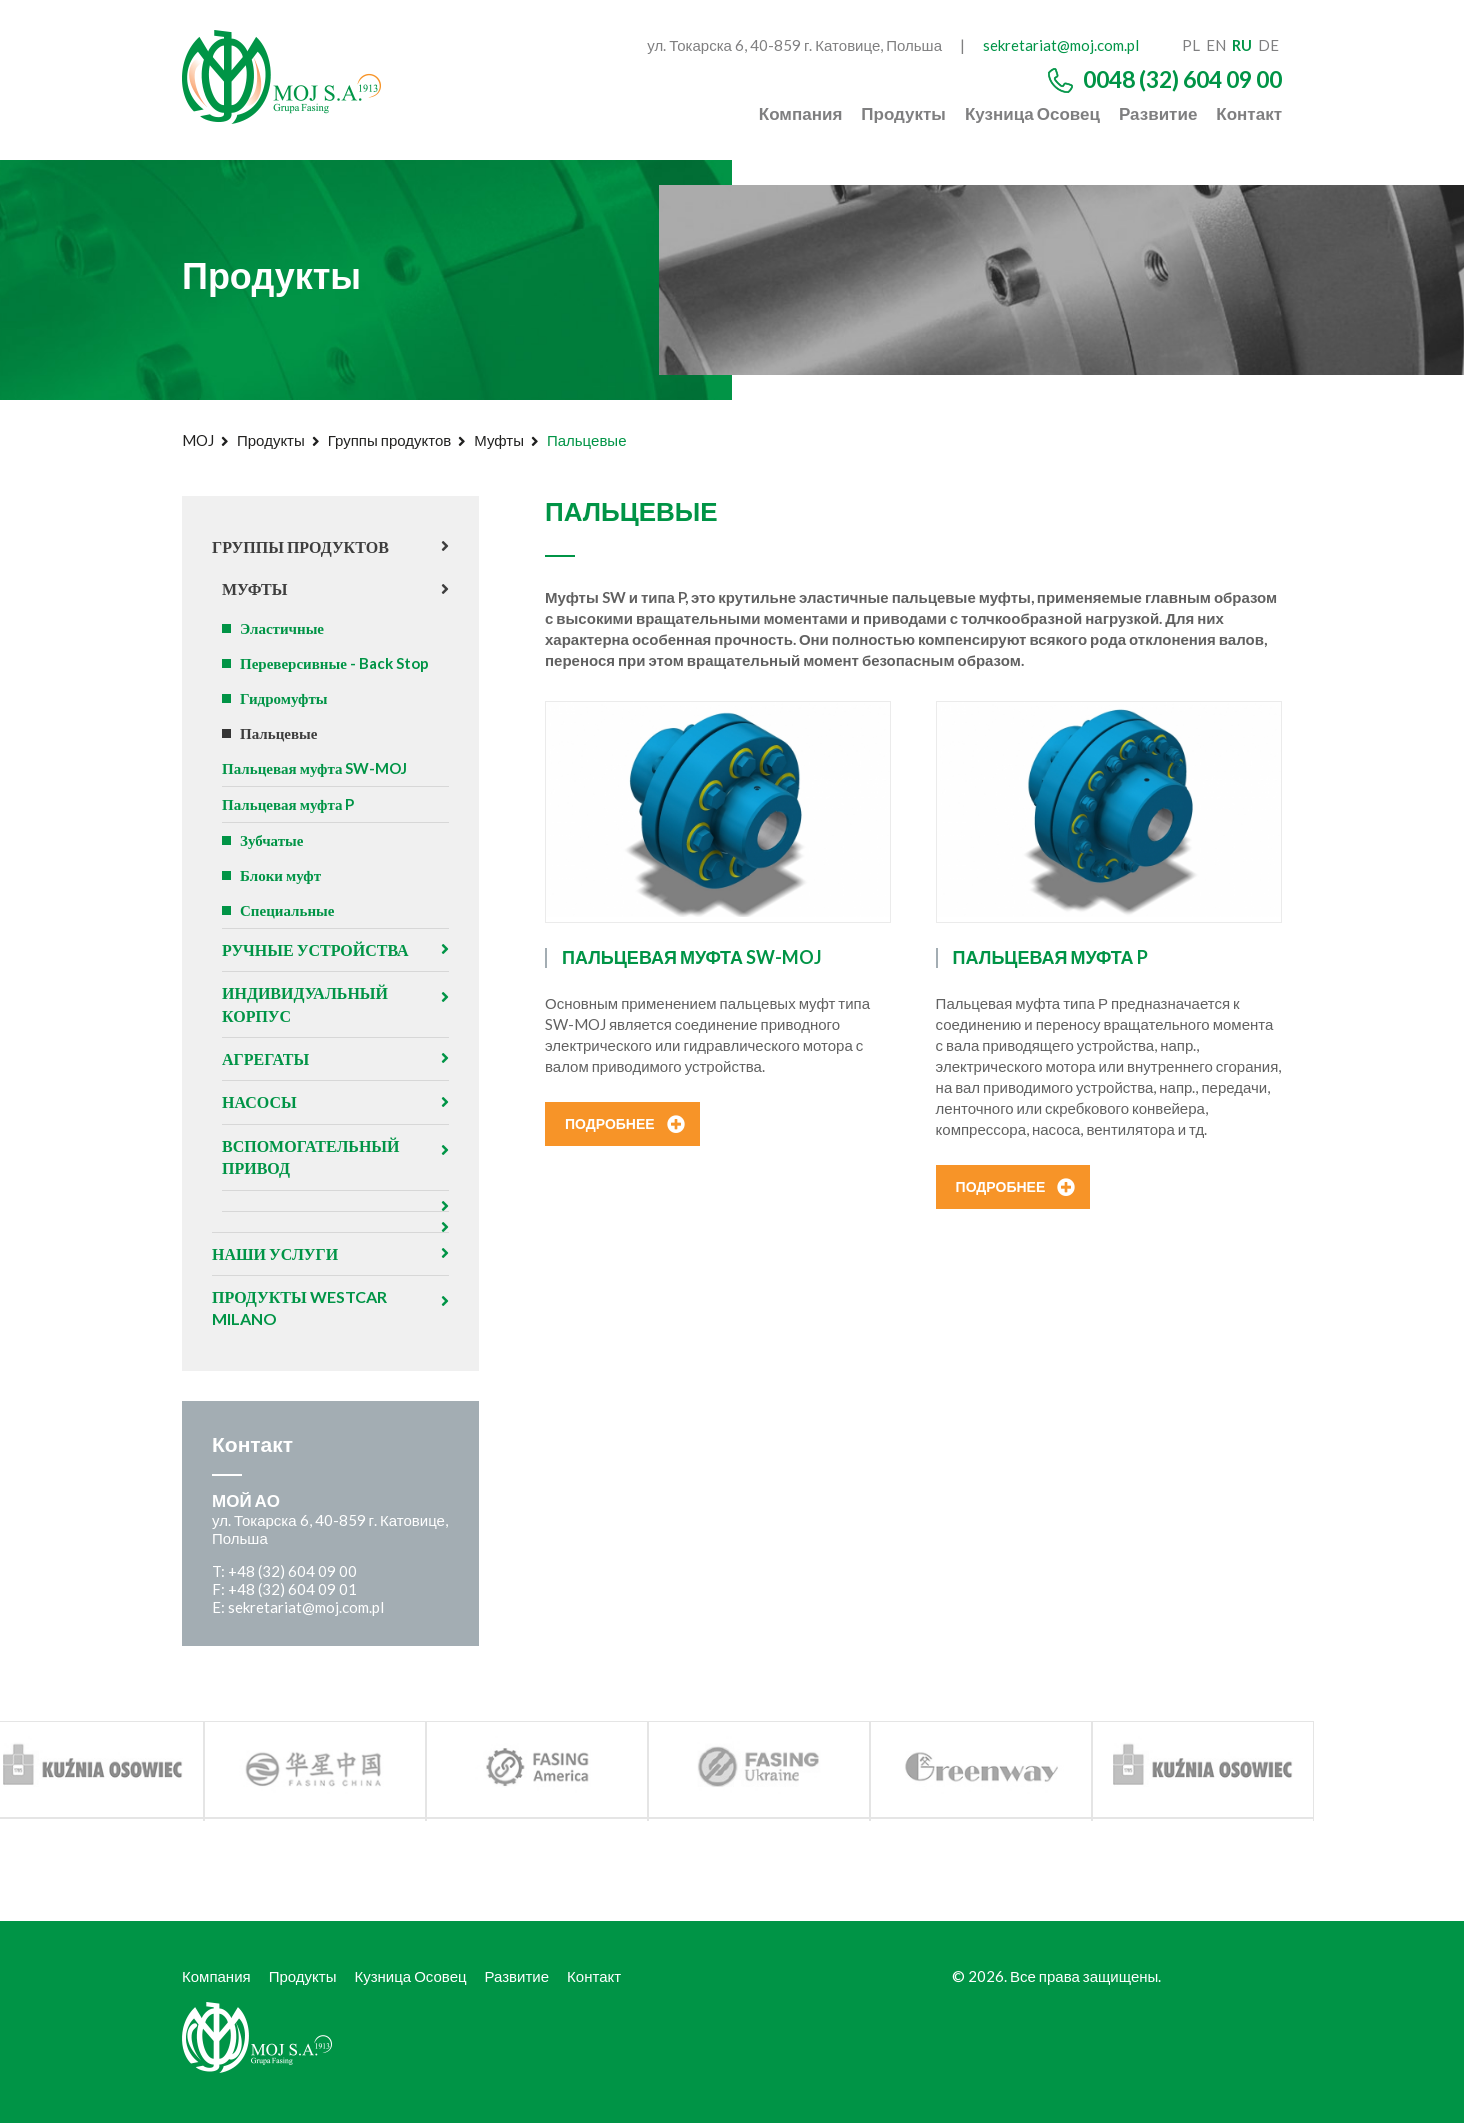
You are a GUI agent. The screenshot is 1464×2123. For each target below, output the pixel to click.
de (1268, 45)
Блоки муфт (280, 875)
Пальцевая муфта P (288, 804)
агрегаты (265, 1058)
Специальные (287, 910)
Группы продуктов (389, 440)
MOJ (198, 440)
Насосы (259, 1101)
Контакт (1249, 113)
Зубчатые (271, 840)
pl (1191, 45)
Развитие (1158, 113)
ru (1242, 45)
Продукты (903, 113)
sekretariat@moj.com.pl (1061, 45)
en (1216, 45)
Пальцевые (278, 733)
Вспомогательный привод (310, 1156)
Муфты (499, 440)
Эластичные (282, 628)
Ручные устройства (315, 949)
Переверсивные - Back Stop (334, 663)
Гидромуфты (284, 698)
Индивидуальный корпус (305, 1003)
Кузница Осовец (1032, 113)
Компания (800, 113)
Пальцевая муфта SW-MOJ (314, 768)
